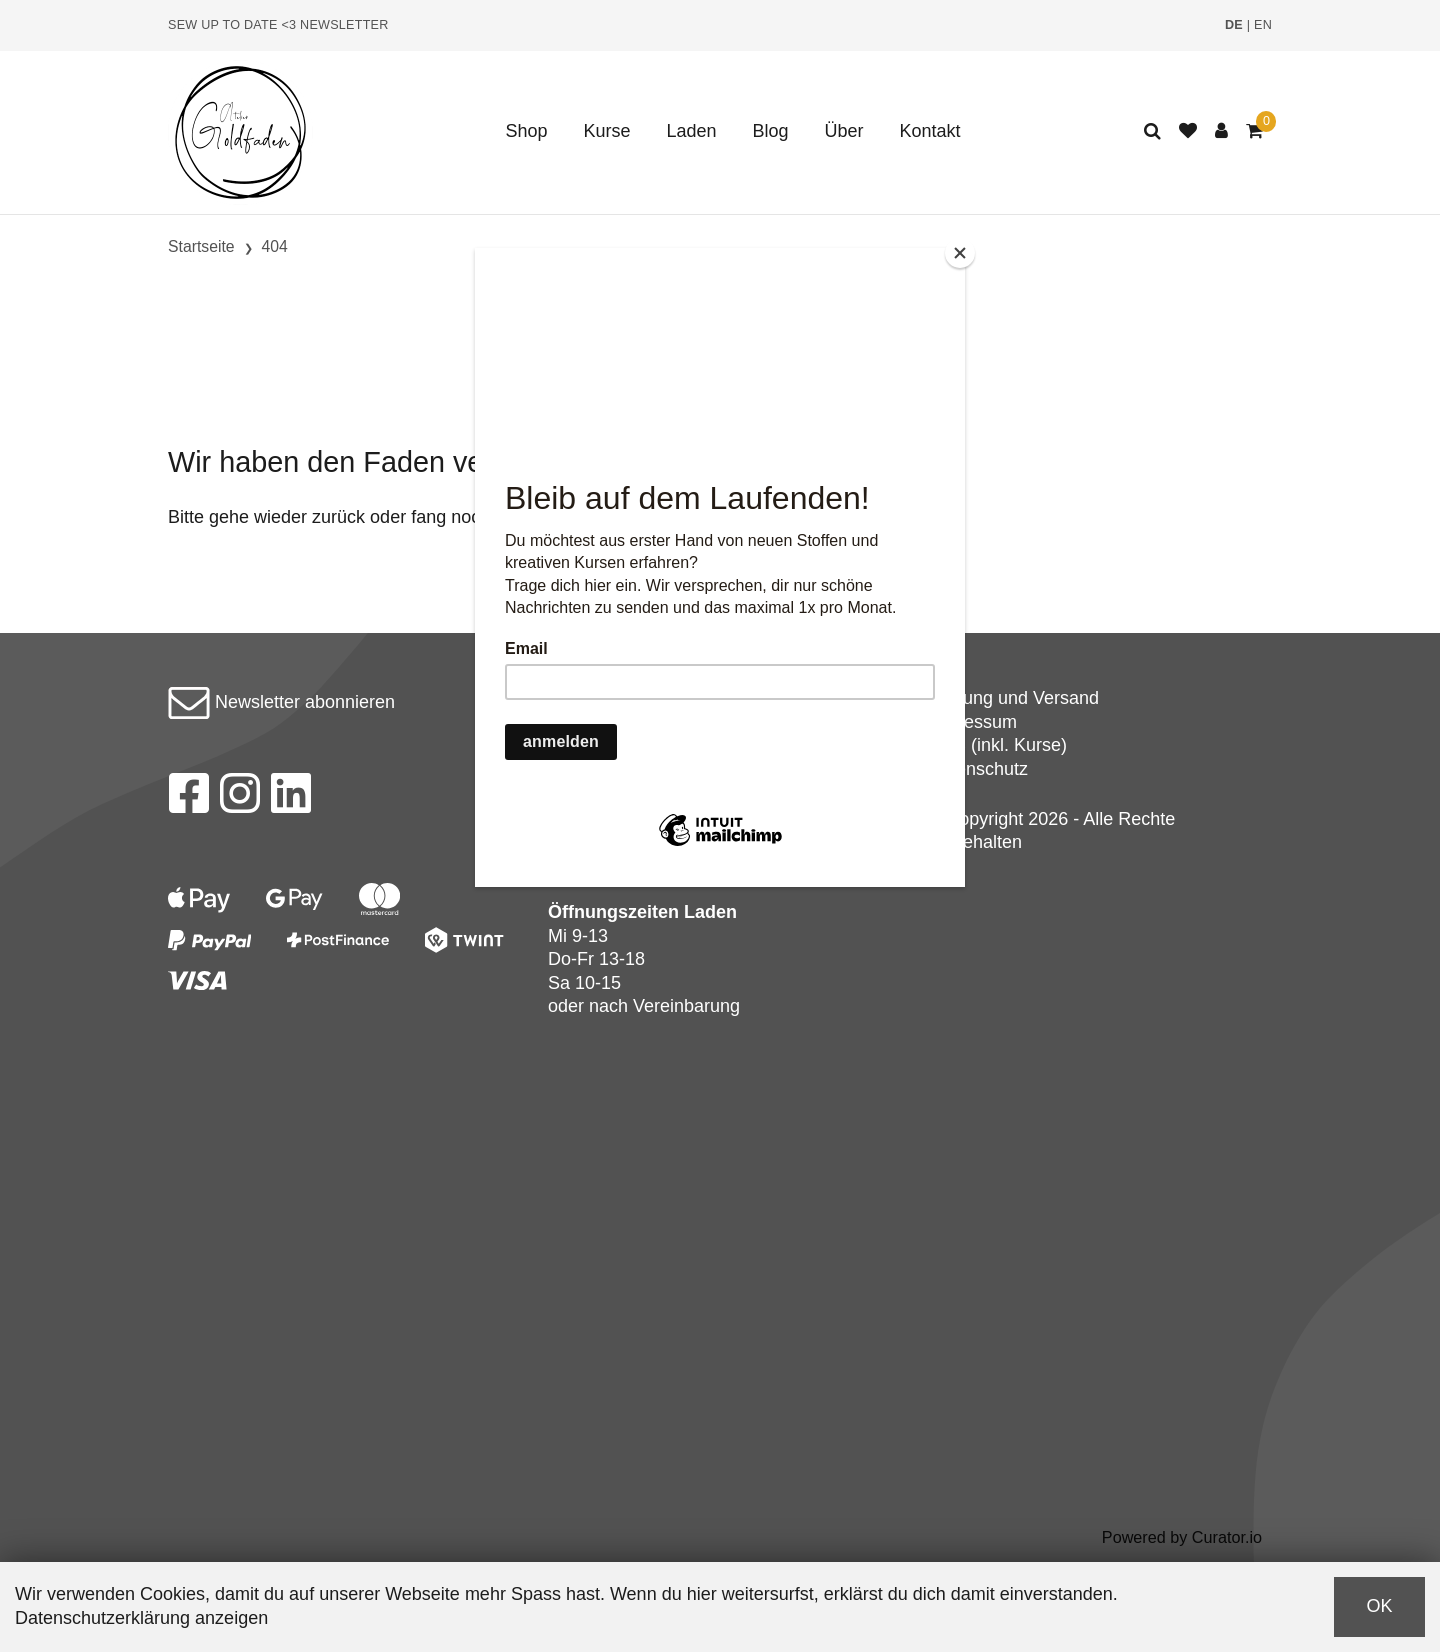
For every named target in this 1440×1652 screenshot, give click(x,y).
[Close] (960, 253)
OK (1379, 1606)
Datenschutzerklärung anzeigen (141, 1618)
